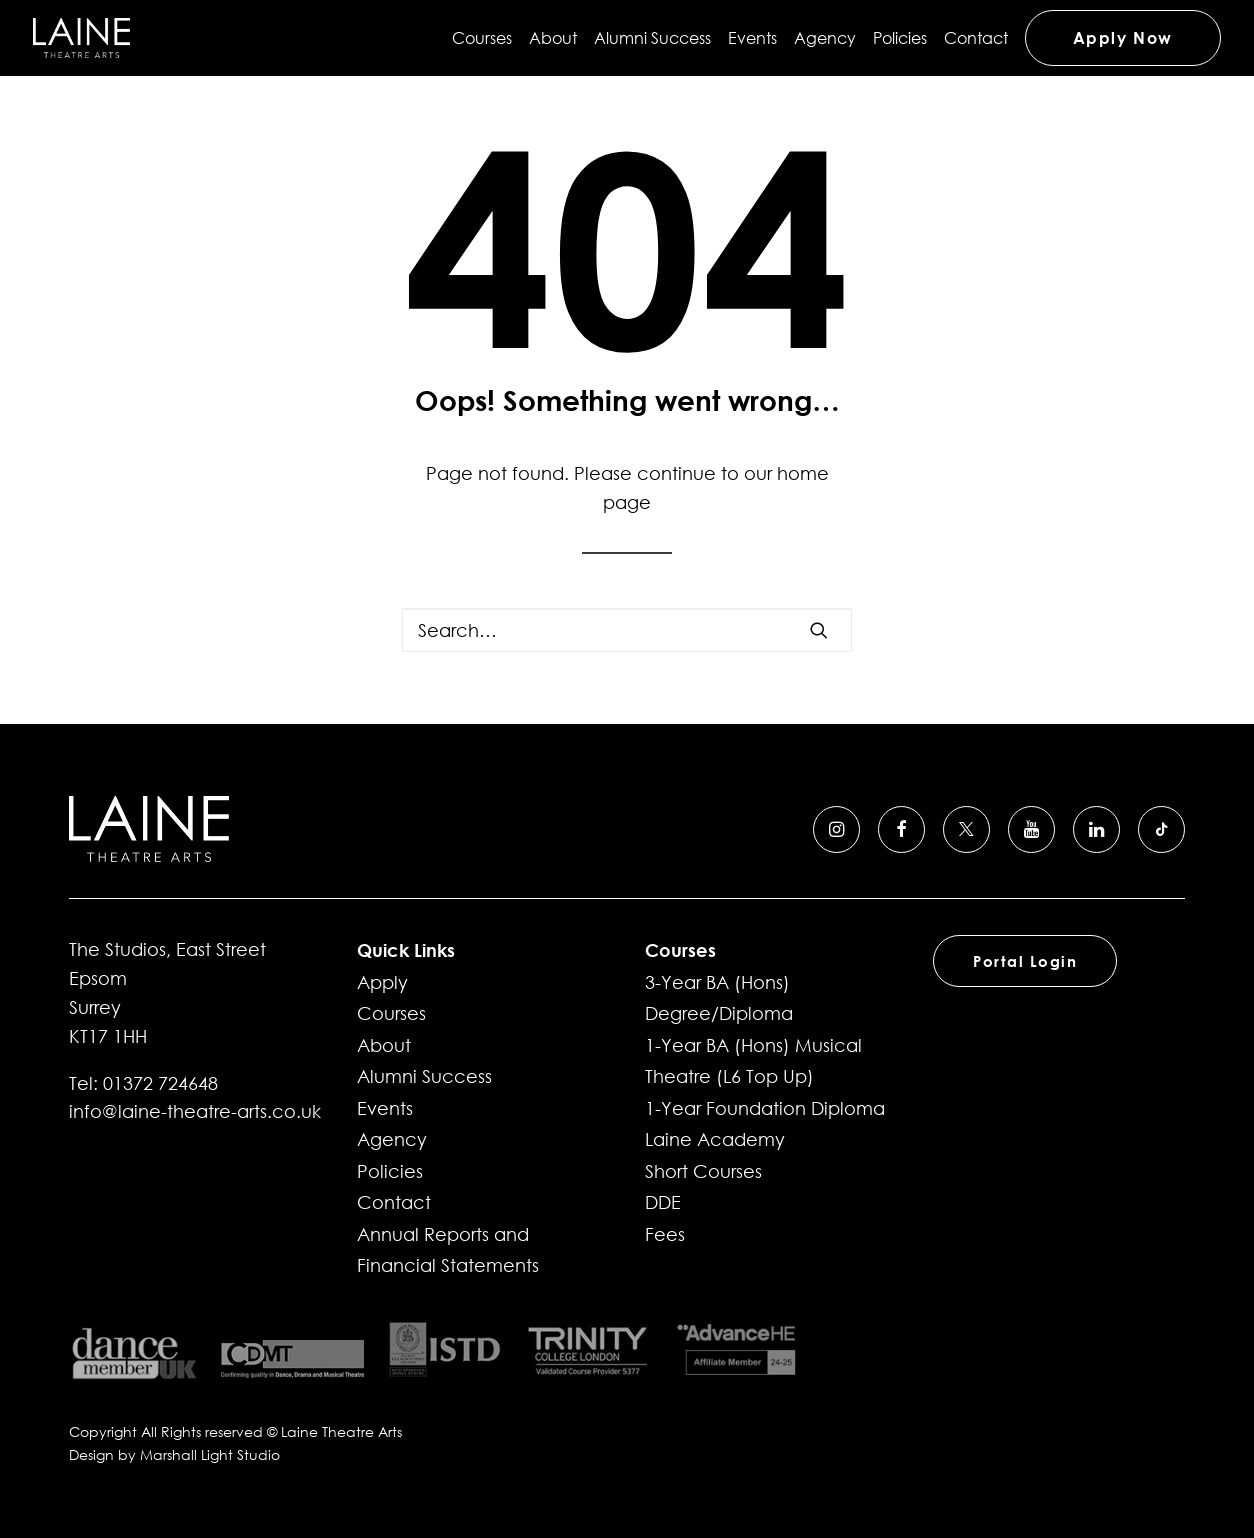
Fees (665, 1234)
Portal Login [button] (1025, 961)
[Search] (627, 630)
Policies (900, 38)
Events (752, 38)
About (553, 38)
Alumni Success (652, 38)
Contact (976, 38)
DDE (663, 1202)
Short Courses (703, 1171)
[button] (819, 630)
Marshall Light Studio (210, 1454)
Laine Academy (715, 1139)
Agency (825, 38)
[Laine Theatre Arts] (81, 38)
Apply (382, 982)
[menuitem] (485, 38)
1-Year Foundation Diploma (765, 1108)
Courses (482, 38)
